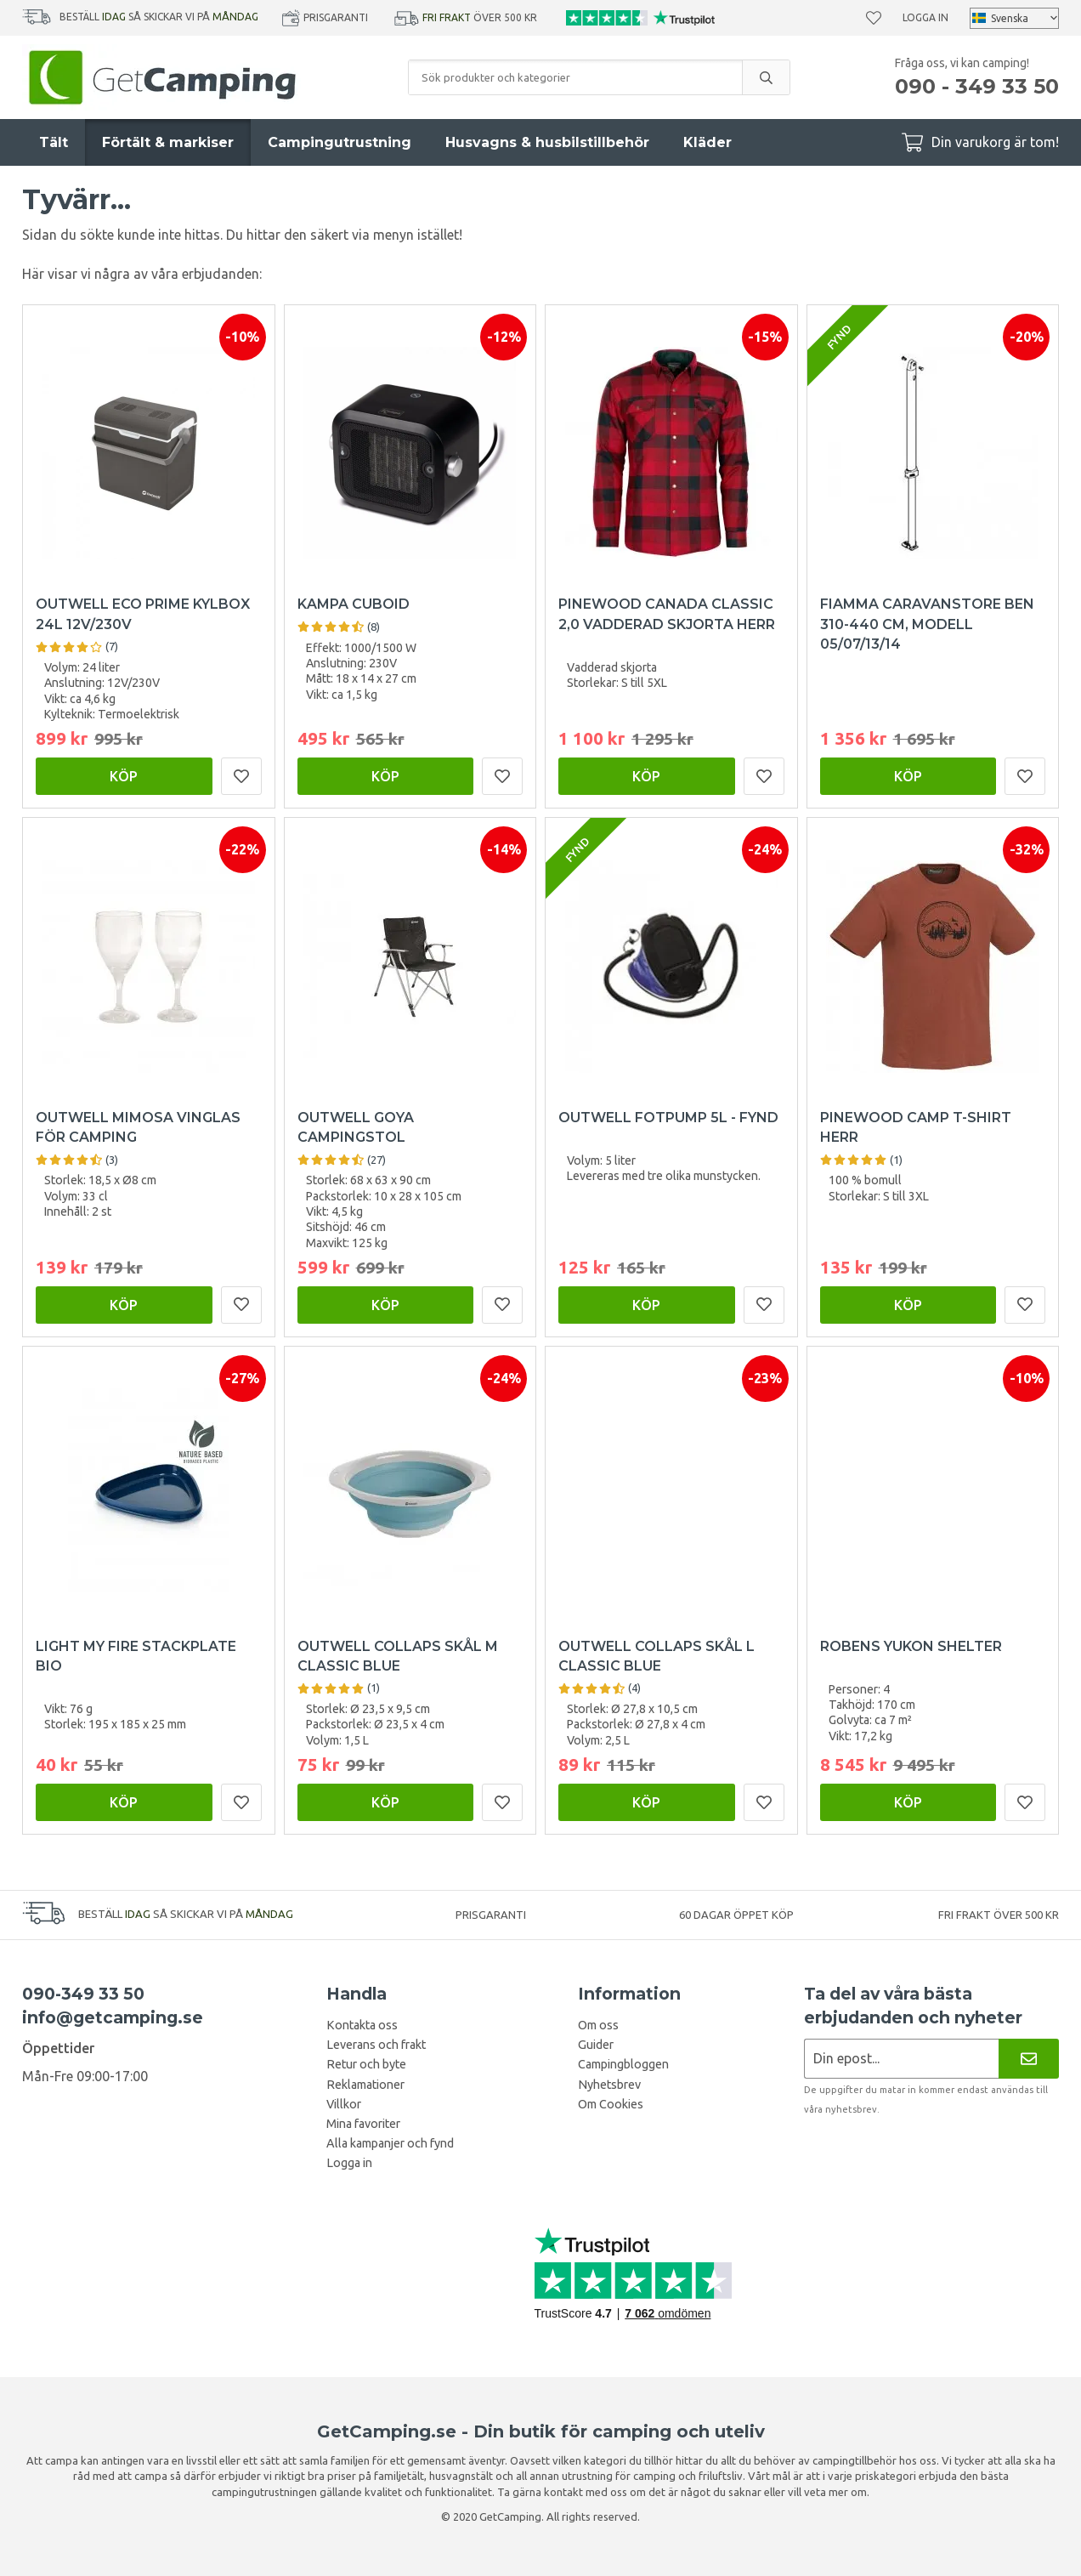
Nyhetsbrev (609, 2084)
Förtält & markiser (168, 142)
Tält (53, 142)
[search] (766, 77)
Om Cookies (610, 2104)
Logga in (925, 17)
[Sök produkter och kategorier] (575, 77)
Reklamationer (365, 2084)
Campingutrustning (339, 142)
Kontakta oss (362, 2025)
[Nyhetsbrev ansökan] (901, 2059)
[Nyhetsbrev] (1029, 2059)
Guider (596, 2044)
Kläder (707, 142)
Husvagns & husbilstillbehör (547, 142)
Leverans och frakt (376, 2044)
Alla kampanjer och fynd (390, 2143)
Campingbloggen (623, 2064)
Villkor (343, 2104)
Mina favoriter (363, 2124)
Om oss (598, 2025)
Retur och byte (366, 2064)
